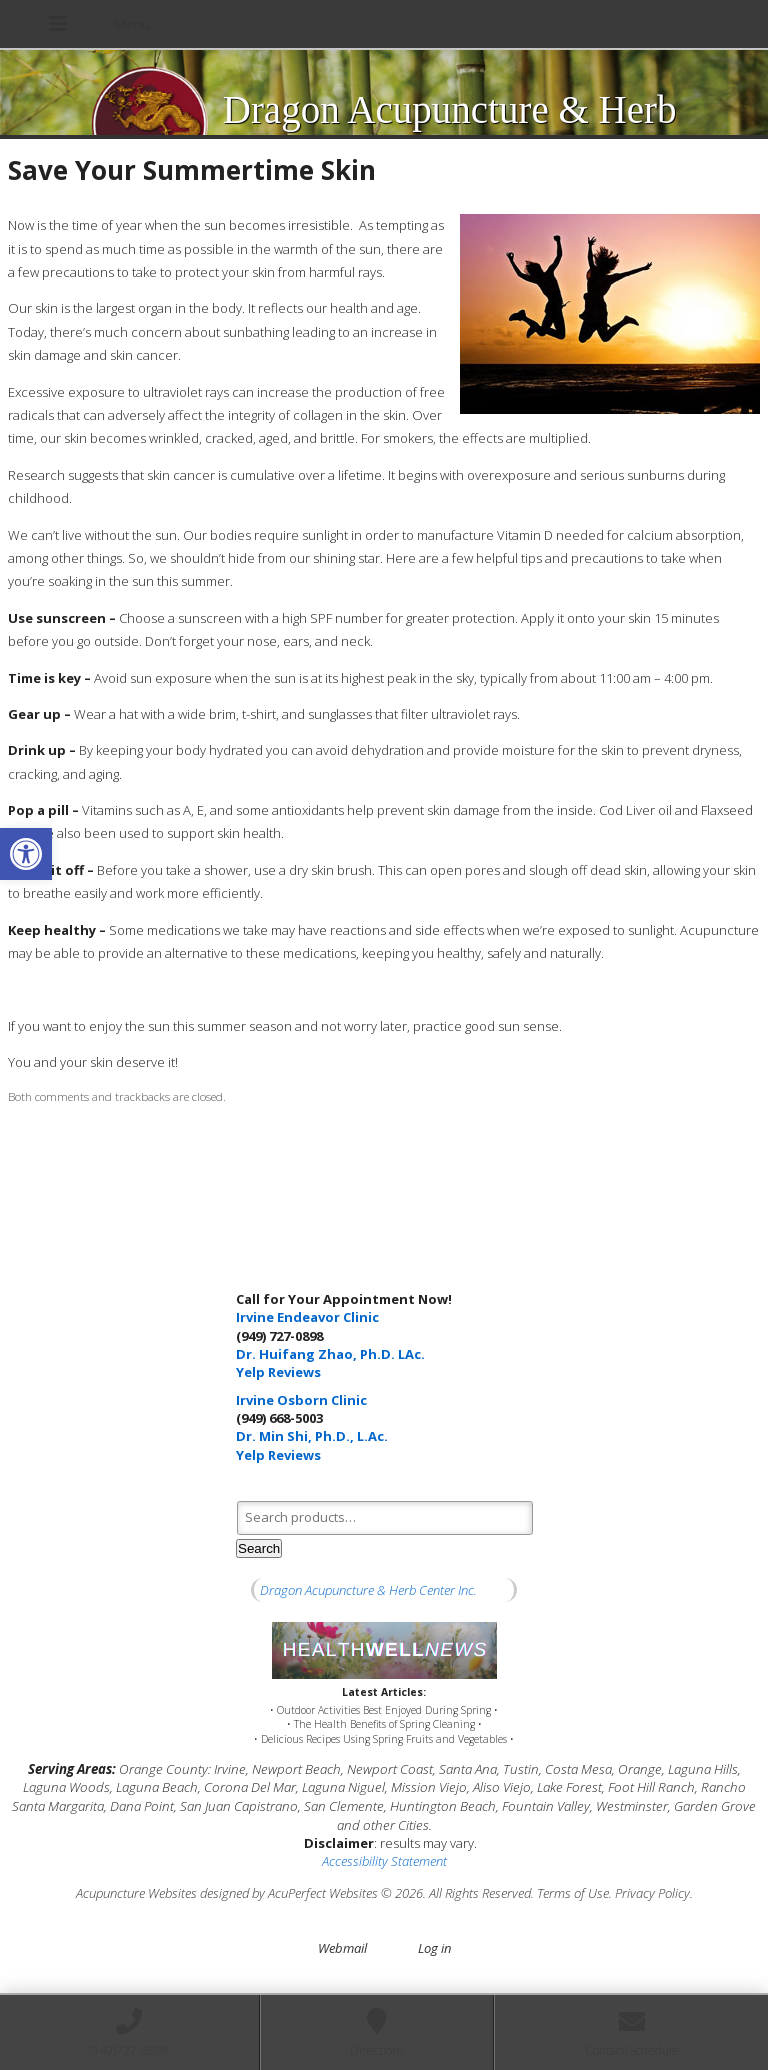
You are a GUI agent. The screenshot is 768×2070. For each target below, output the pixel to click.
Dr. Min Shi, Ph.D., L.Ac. (312, 1436)
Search (259, 1548)
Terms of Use (573, 1893)
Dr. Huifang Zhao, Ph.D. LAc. (330, 1354)
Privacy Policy (652, 1893)
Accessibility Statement (384, 1861)
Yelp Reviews (278, 1372)
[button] (26, 854)
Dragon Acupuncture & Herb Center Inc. (368, 1590)
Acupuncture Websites (136, 1893)
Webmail (342, 1948)
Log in (434, 1948)
